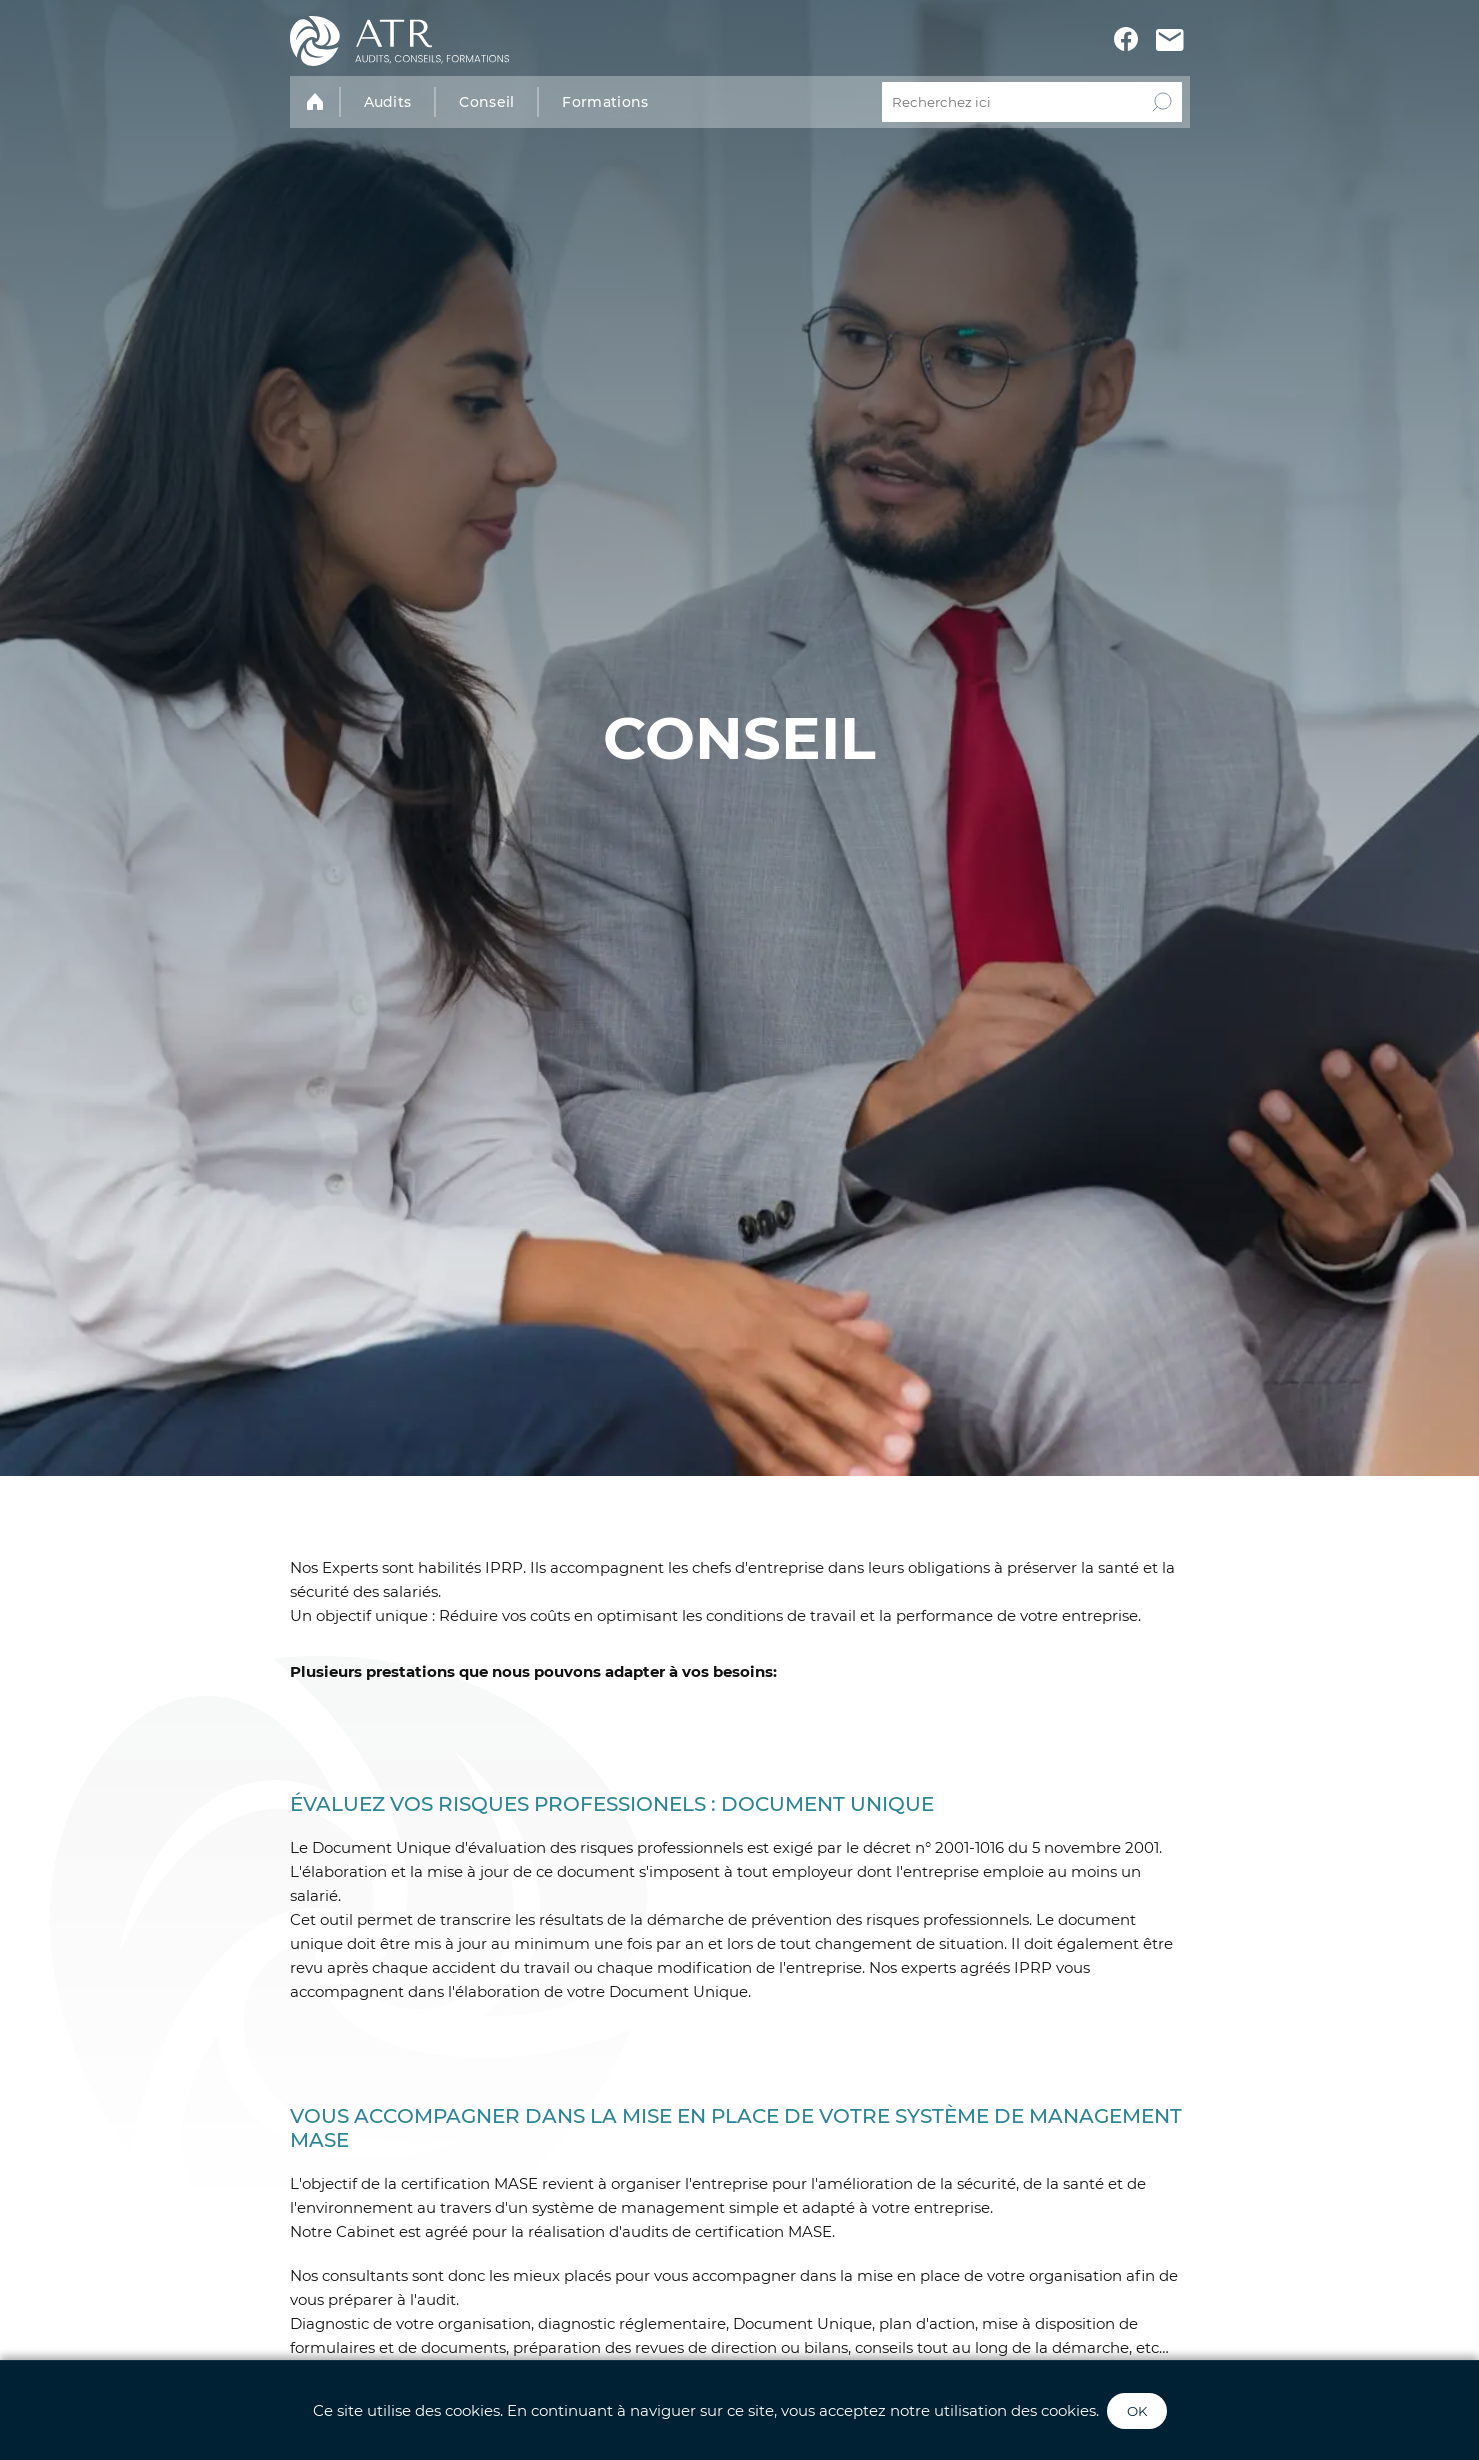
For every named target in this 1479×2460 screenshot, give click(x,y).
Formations (605, 102)
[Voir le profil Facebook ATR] (1126, 41)
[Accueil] (400, 41)
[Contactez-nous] (1170, 42)
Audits (388, 102)
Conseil (486, 102)
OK (1137, 2411)
